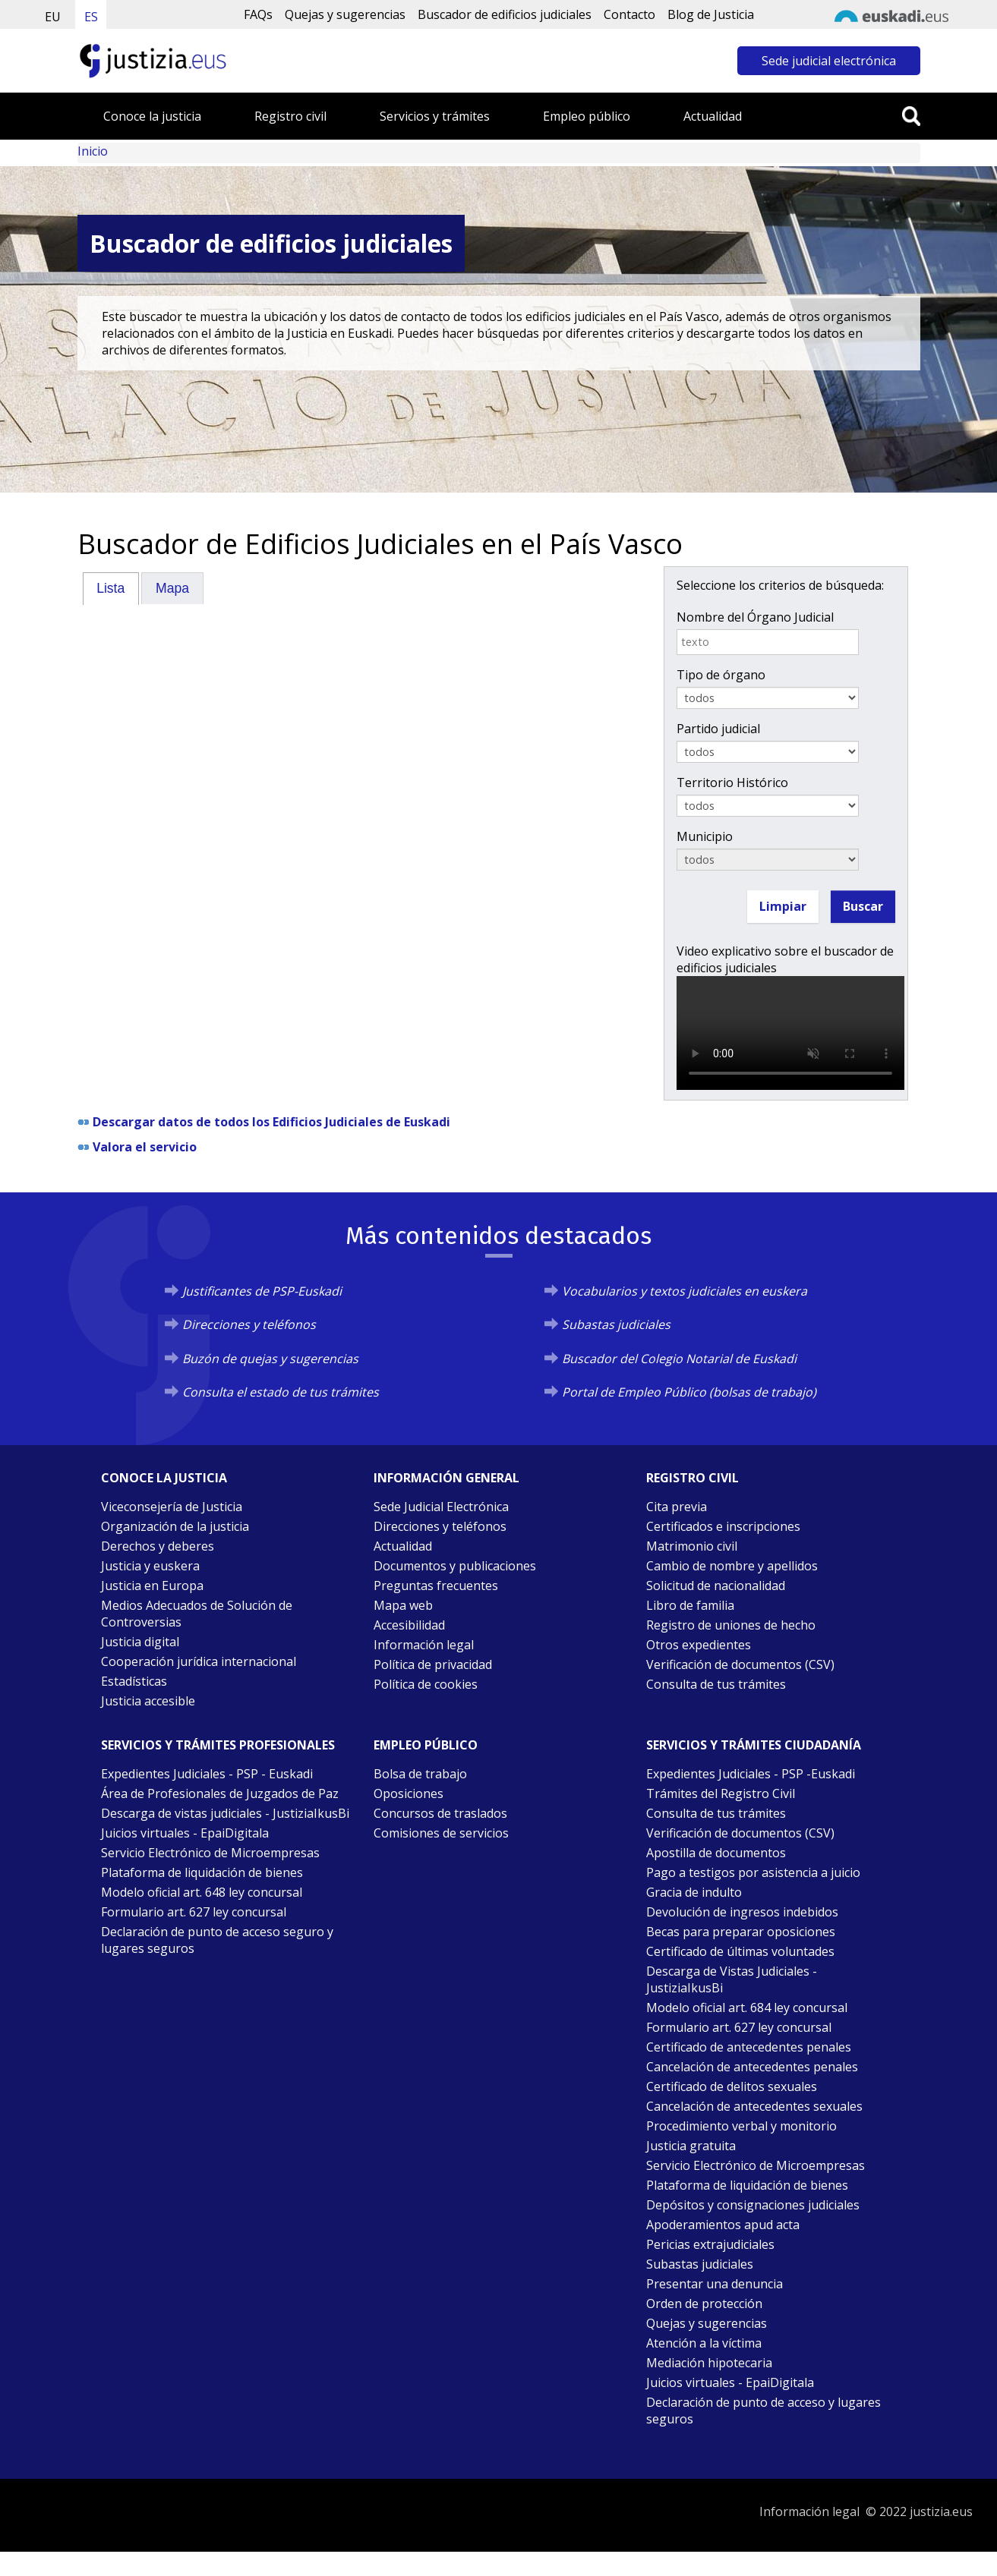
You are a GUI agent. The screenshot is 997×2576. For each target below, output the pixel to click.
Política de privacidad (433, 1664)
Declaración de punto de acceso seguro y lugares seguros (217, 1940)
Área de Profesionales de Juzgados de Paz (220, 1793)
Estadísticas (134, 1681)
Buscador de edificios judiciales (505, 14)
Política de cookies (426, 1684)
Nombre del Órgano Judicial (755, 617)
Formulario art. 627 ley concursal (193, 1912)
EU (53, 16)
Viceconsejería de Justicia (171, 1506)
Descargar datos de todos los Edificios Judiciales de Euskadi (271, 1121)
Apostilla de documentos (716, 1852)
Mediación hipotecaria (709, 2362)
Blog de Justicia (710, 14)
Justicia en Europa (152, 1585)
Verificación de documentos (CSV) (740, 1664)
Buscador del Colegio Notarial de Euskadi (679, 1358)
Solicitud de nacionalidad (715, 1585)
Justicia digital (140, 1641)
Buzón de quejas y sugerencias (270, 1358)
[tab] (111, 588)
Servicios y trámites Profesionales (218, 1745)
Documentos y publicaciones (455, 1565)
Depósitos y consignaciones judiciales (753, 2205)
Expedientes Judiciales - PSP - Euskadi (207, 1773)
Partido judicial (718, 728)
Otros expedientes (698, 1644)
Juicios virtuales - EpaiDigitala (185, 1833)
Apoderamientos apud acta (723, 2224)
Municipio (705, 836)
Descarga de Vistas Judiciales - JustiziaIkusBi (731, 1979)
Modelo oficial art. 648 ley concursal (201, 1892)
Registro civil (290, 116)
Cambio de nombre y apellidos (732, 1565)
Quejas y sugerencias (345, 14)
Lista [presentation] (110, 588)
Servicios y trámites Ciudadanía (753, 1745)
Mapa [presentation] (172, 588)
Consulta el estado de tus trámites (280, 1392)
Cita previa (676, 1506)
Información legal (424, 1644)
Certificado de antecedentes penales (748, 2047)
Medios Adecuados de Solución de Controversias (196, 1613)
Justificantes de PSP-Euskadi (262, 1291)
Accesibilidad (409, 1625)
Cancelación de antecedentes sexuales (754, 2106)
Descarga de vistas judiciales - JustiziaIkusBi (225, 1813)
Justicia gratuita (691, 2145)
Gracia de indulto (694, 1892)
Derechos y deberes (157, 1546)
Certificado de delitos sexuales (731, 2086)
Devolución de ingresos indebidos (742, 1912)
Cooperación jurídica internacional (198, 1661)
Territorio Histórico (732, 782)
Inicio (92, 151)
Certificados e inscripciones (723, 1526)
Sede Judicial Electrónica (441, 1506)
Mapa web (403, 1605)
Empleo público (586, 116)
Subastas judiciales (616, 1324)
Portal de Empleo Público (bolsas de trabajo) (689, 1392)
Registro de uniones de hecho (731, 1625)
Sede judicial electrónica (829, 60)
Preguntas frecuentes (436, 1585)
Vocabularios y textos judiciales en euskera (684, 1291)
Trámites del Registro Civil (720, 1793)
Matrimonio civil (691, 1546)
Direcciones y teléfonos (249, 1324)
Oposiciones (408, 1793)
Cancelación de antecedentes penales (752, 2066)
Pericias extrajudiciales (710, 2244)
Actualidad (712, 116)
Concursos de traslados (440, 1813)
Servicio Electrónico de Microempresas (210, 1852)
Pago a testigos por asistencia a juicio (753, 1872)
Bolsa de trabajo (420, 1773)
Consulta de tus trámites (716, 1684)
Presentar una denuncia (714, 2283)
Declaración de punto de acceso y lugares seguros (763, 2410)
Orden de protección (704, 2303)
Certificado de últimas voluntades (740, 1951)
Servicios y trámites (435, 116)
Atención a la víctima (704, 2343)
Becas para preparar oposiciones (740, 1931)
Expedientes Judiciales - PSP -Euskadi (750, 1773)
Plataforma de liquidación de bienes (202, 1872)
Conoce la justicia (152, 116)
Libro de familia (690, 1605)
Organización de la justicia (175, 1526)
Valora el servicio (145, 1146)
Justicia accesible (148, 1701)
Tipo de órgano (721, 674)
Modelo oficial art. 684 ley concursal (746, 2007)
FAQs (258, 14)
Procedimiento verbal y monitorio (741, 2126)
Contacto (629, 14)
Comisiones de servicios (441, 1833)
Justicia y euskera (150, 1565)
